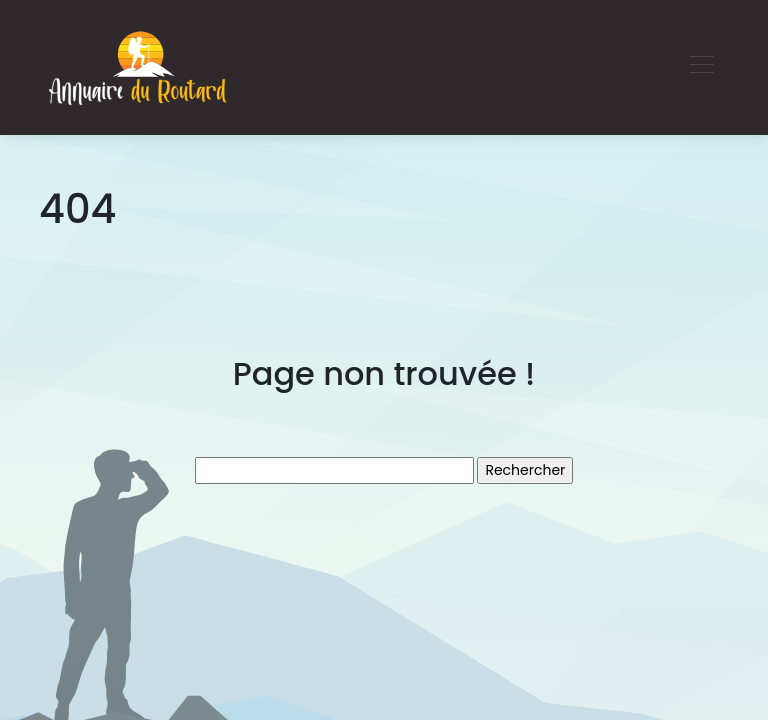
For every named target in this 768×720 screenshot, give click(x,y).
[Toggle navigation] (701, 67)
